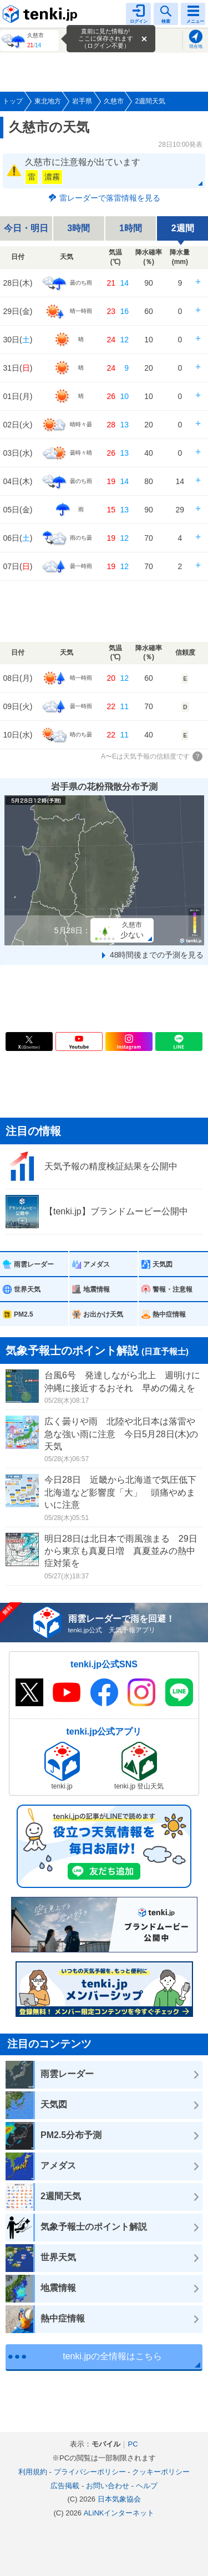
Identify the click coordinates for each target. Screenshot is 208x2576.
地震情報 (96, 1289)
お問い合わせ (107, 2486)
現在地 (195, 46)
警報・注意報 (172, 1289)
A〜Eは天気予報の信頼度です (145, 756)
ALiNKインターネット (119, 2513)
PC (133, 2444)
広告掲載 (64, 2486)
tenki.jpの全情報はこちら (112, 2356)
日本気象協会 (119, 2499)
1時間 (130, 228)
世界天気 (27, 1289)
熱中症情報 (169, 1314)
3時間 (78, 228)
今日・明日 (26, 228)
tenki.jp (41, 14)
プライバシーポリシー (90, 2472)
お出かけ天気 (103, 1314)
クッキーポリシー (161, 2472)
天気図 (163, 1264)
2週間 (182, 228)
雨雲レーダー (34, 1264)
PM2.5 (23, 1314)
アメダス (96, 1264)
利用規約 (32, 2472)
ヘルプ (147, 2486)
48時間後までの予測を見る (157, 954)
